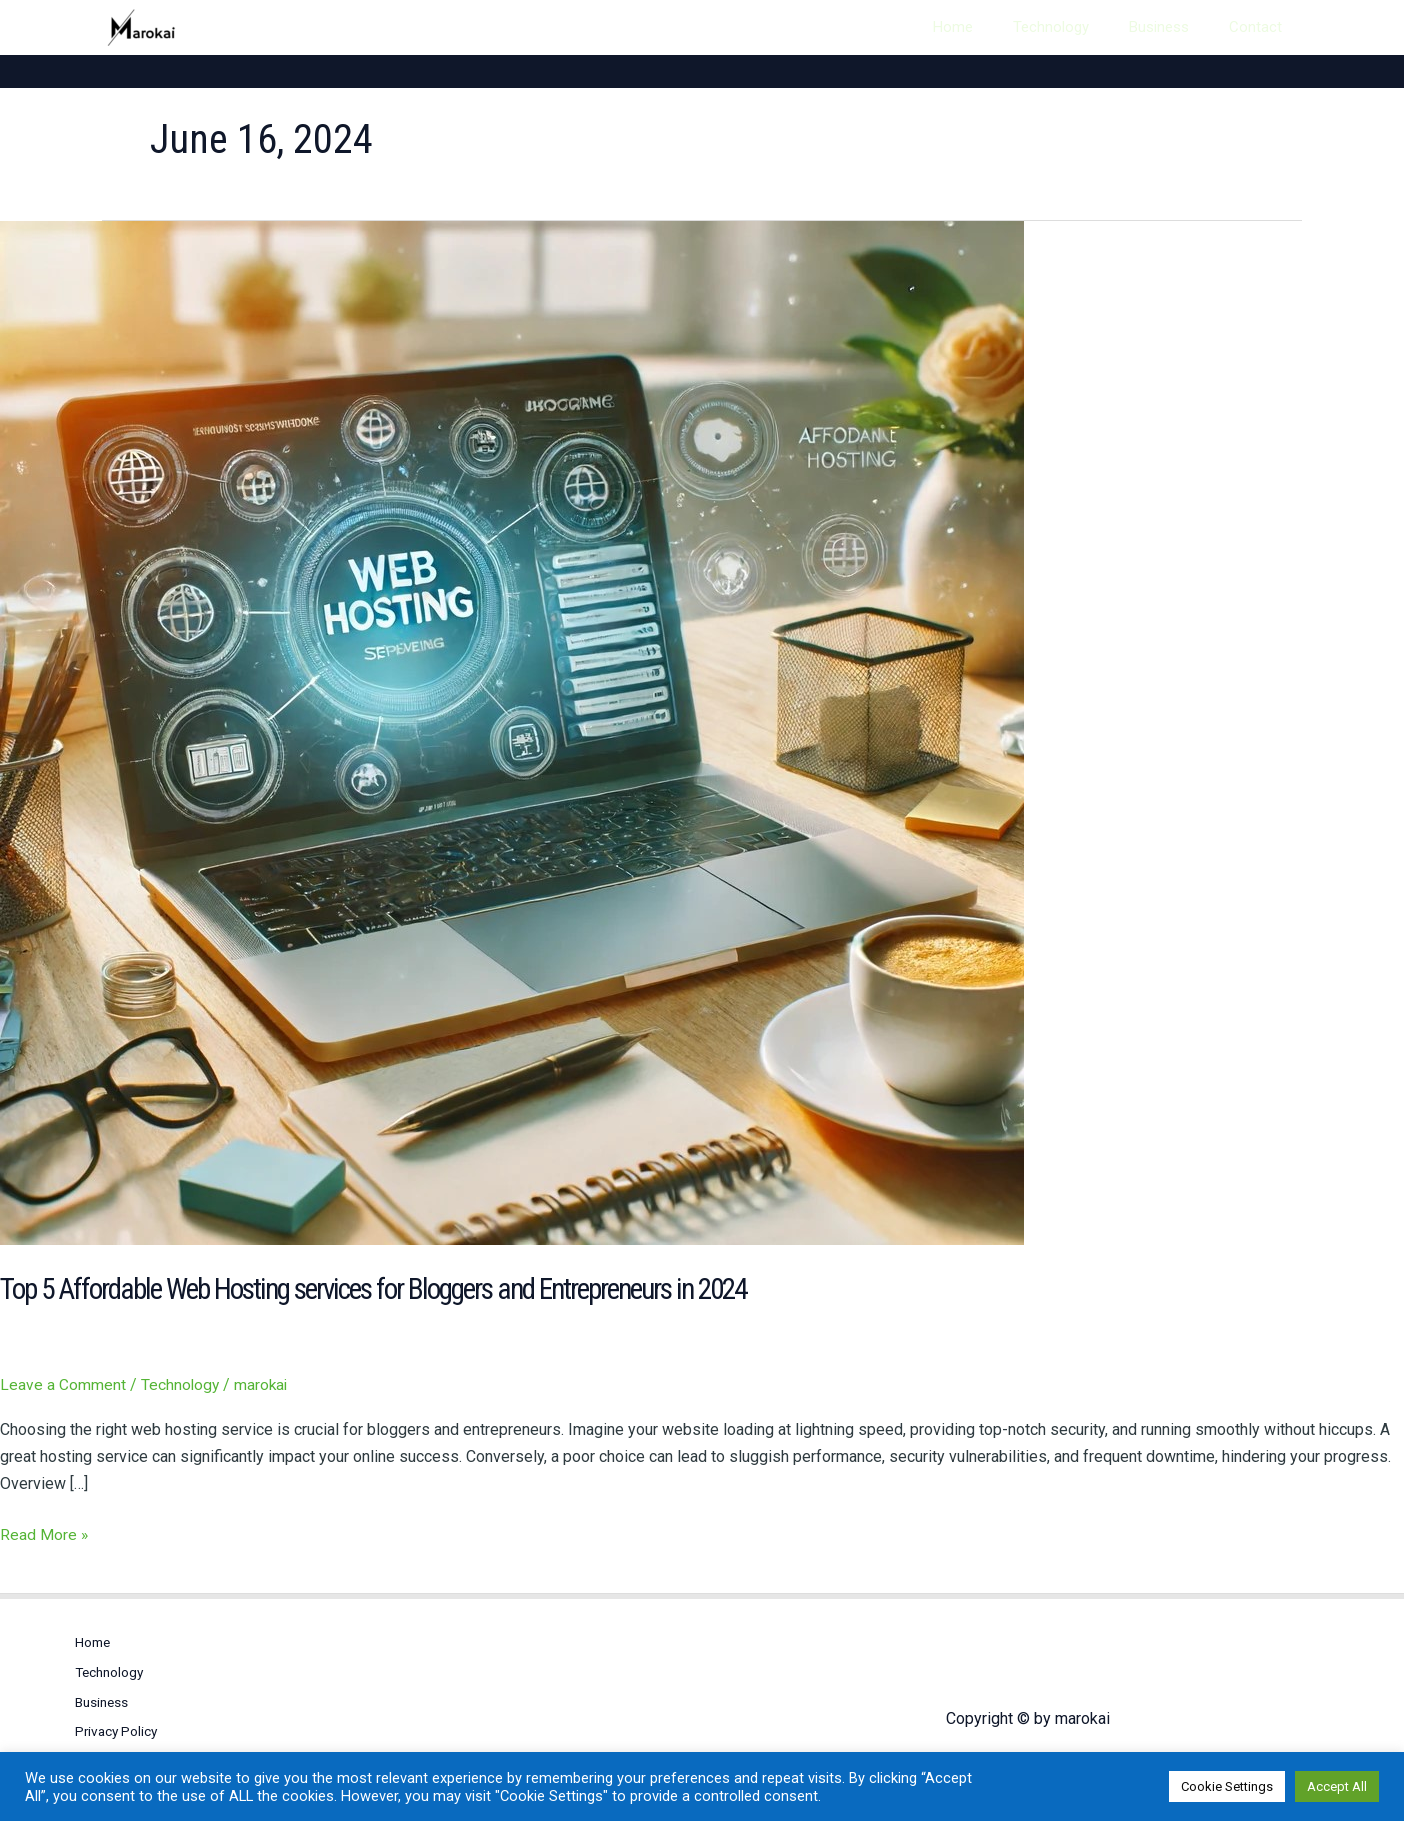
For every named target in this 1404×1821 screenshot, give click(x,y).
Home (1023, 27)
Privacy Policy (118, 1722)
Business (1189, 27)
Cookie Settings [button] (1227, 1786)
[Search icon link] (949, 27)
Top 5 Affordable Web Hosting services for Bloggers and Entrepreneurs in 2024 (389, 1288)
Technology (1101, 27)
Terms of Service (129, 1750)
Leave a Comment (63, 1383)
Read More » (44, 1531)
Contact (1265, 27)
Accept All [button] (1337, 1786)
